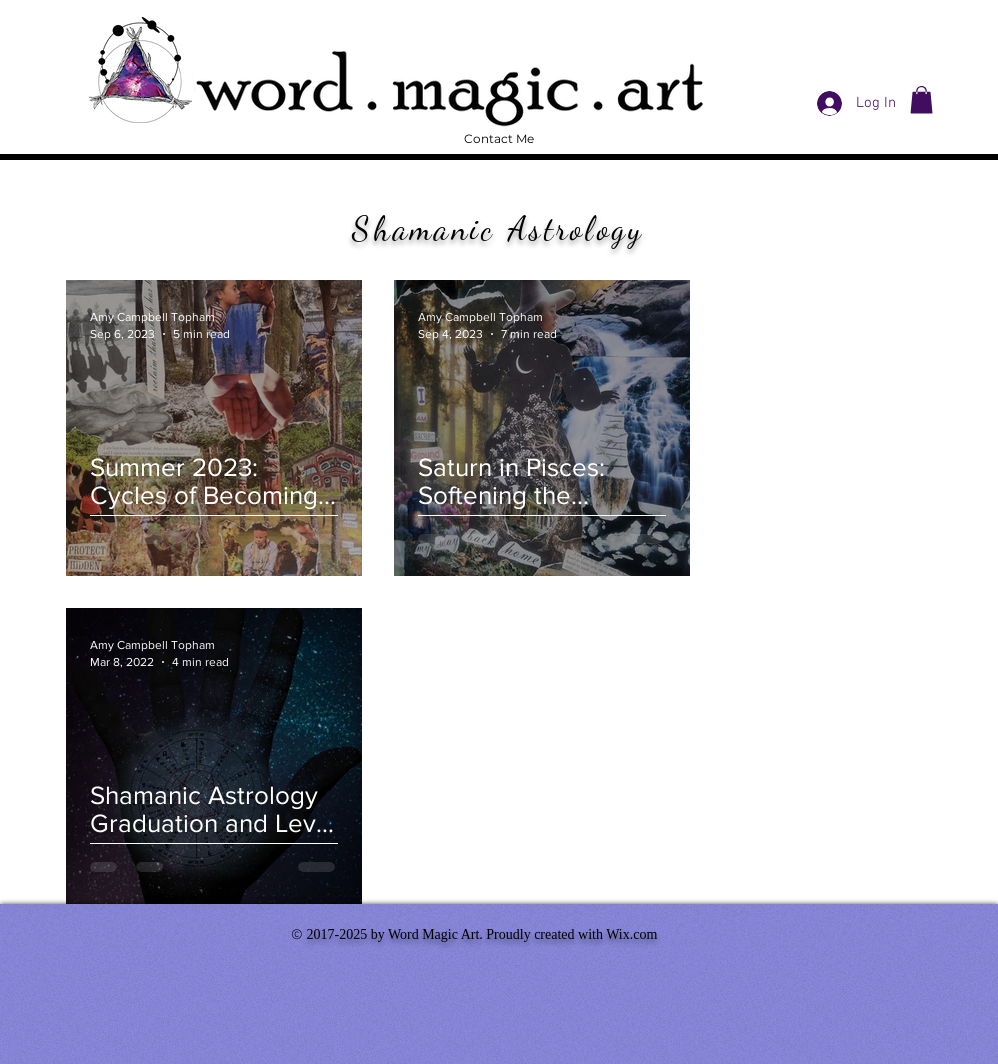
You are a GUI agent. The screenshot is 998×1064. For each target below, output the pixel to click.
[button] (921, 99)
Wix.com (631, 934)
